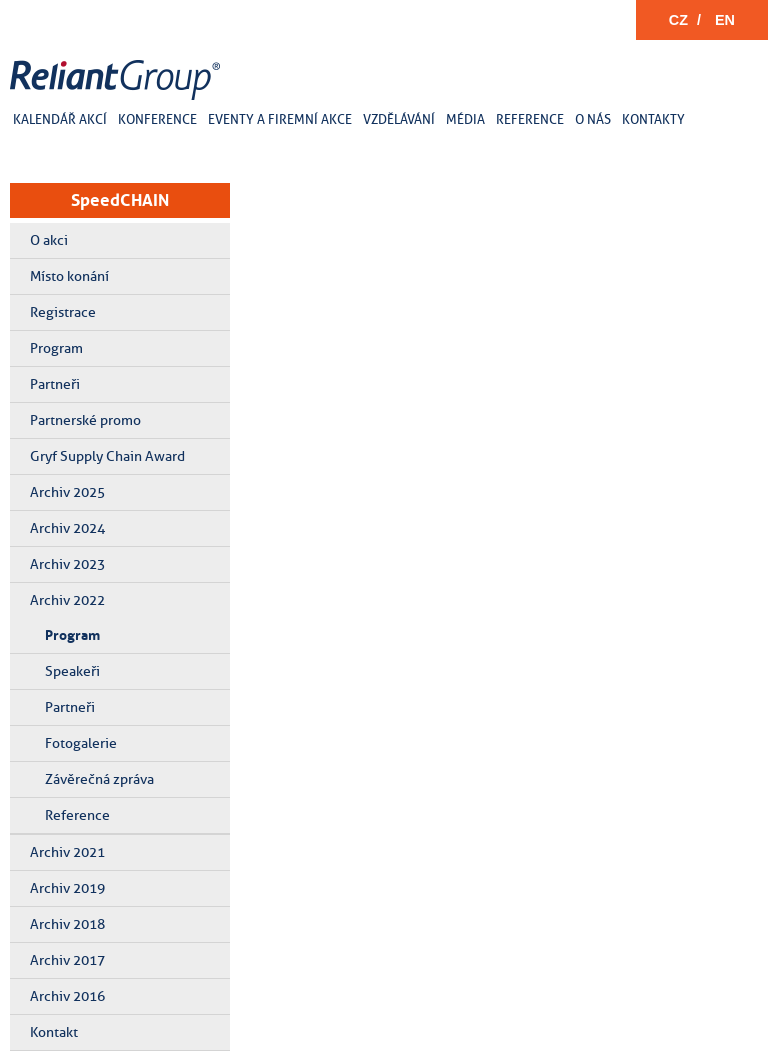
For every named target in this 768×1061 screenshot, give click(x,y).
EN (725, 20)
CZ (678, 20)
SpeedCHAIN (120, 200)
